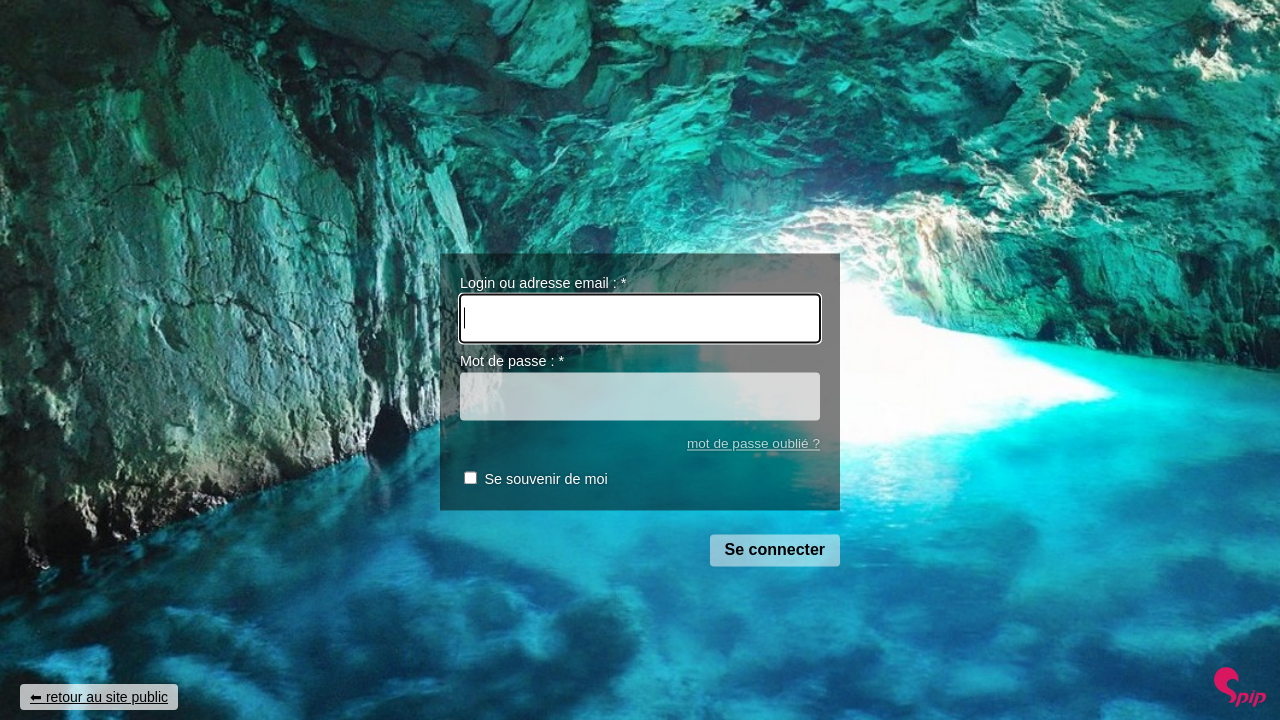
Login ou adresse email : (543, 283)
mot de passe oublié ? (753, 443)
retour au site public (107, 697)
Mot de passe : (512, 362)
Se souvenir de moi (545, 480)
